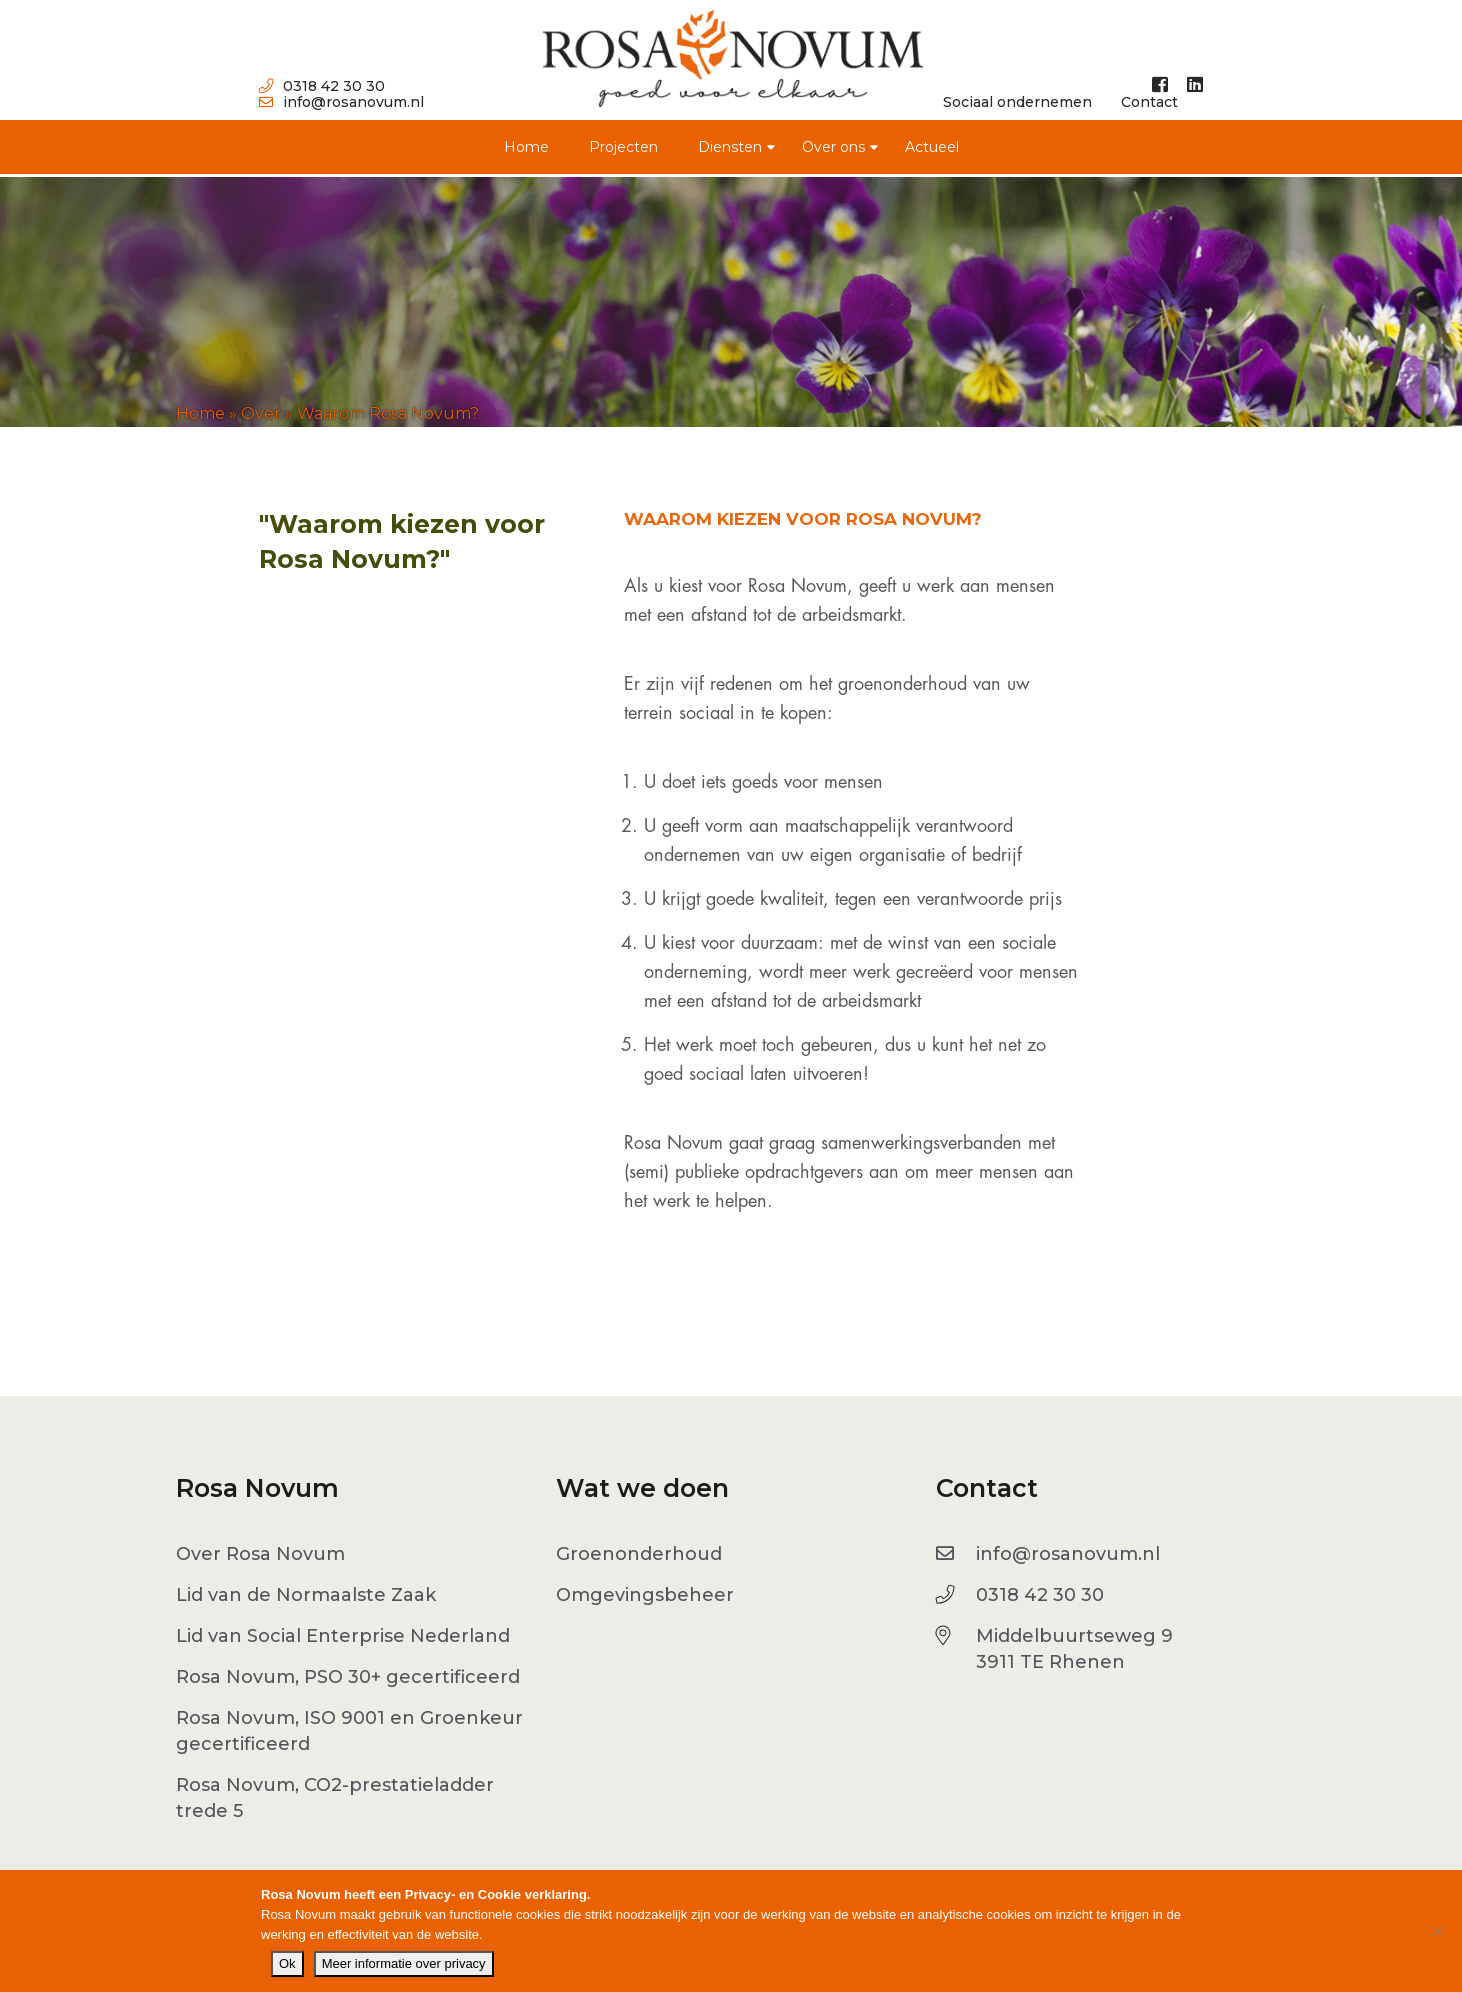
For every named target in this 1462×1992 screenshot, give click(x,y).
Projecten (623, 147)
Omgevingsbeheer (645, 1595)
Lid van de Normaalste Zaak (306, 1595)
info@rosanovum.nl (341, 102)
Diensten (730, 147)
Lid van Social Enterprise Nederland (343, 1636)
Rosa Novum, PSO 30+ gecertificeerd (348, 1677)
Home (526, 147)
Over (261, 413)
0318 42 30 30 (322, 86)
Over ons (833, 147)
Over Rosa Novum (260, 1554)
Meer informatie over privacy (404, 1963)
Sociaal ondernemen (1017, 102)
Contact (1149, 102)
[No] (1437, 1931)
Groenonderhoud (639, 1554)
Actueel (932, 147)
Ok (287, 1963)
